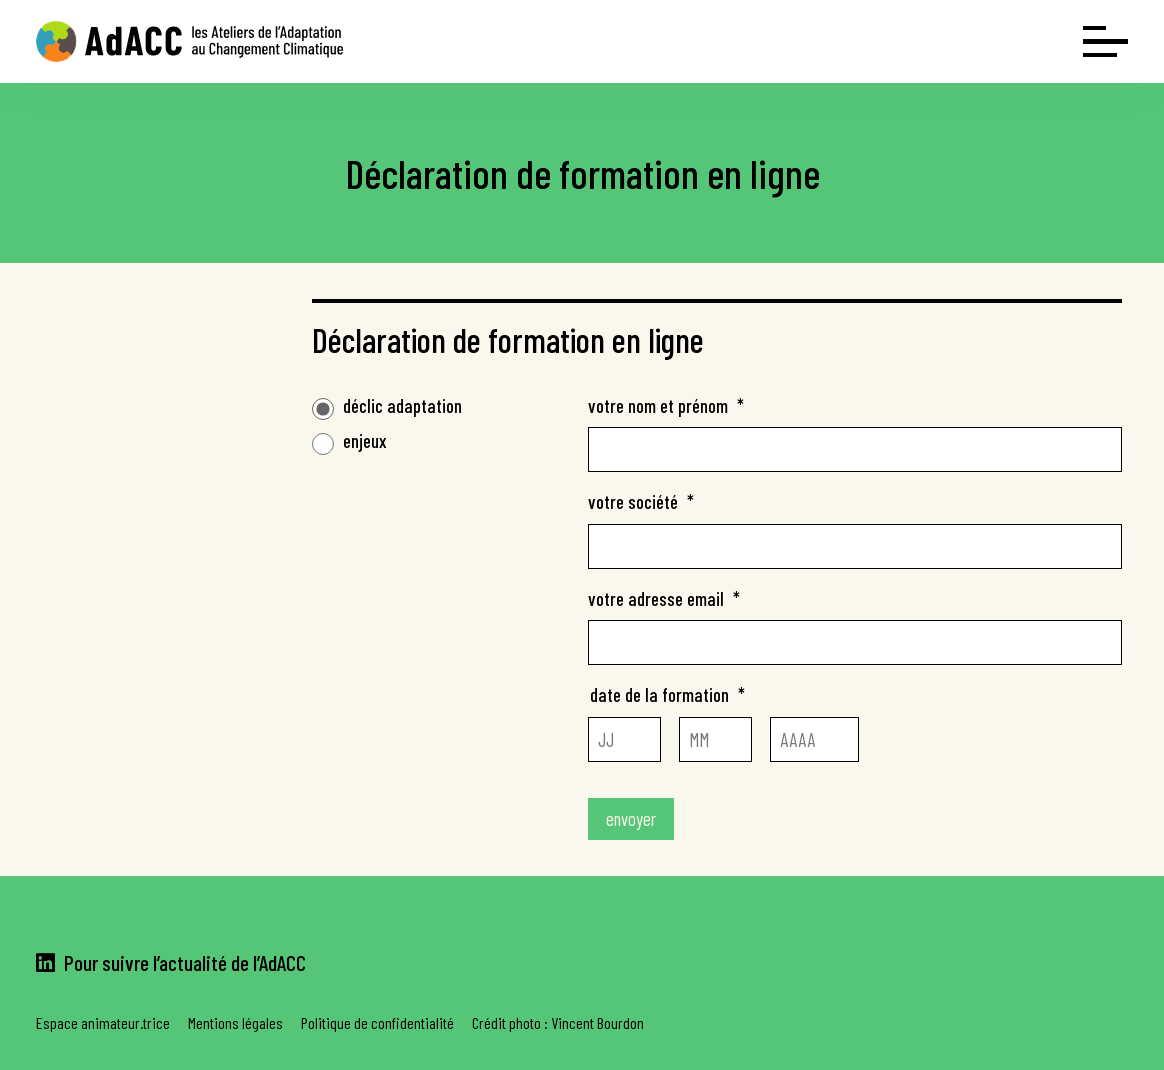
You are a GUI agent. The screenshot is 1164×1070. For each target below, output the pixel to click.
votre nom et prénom (666, 405)
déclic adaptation (402, 405)
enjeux (365, 440)
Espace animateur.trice (103, 1022)
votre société (641, 501)
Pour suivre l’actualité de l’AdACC (171, 962)
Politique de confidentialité (377, 1022)
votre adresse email (664, 598)
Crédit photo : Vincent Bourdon (558, 1022)
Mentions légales (235, 1022)
